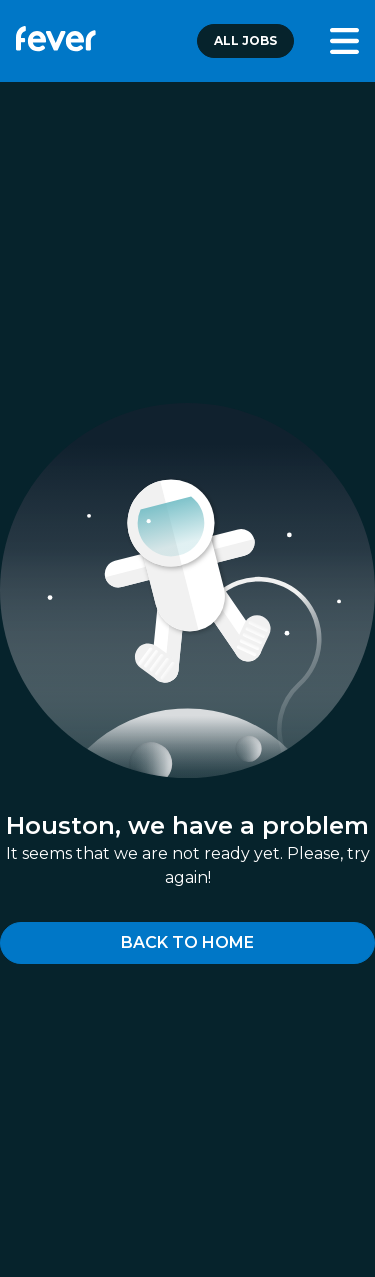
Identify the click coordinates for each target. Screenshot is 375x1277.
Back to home (187, 942)
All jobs (245, 40)
